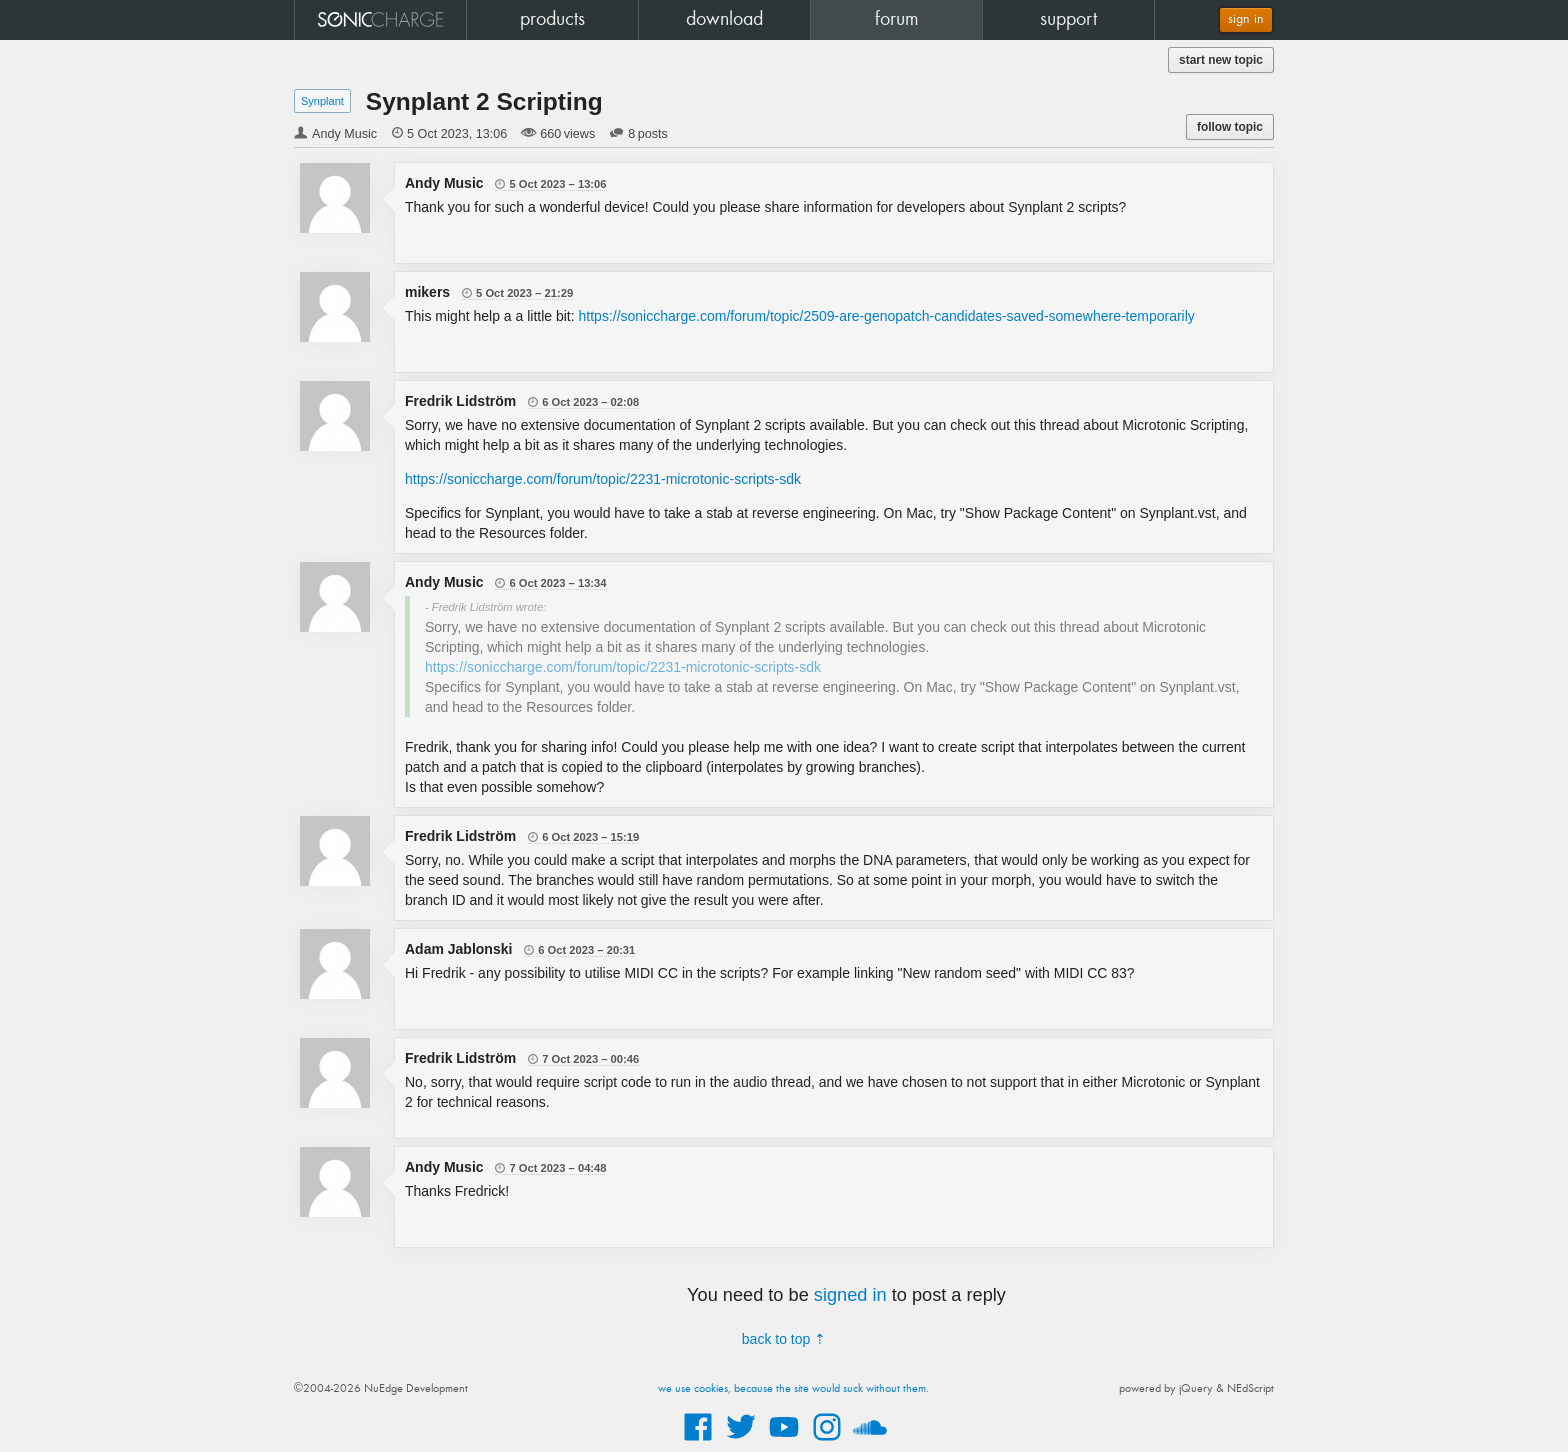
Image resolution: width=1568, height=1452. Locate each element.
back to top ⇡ (784, 1339)
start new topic (1221, 60)
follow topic (1230, 127)
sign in (1246, 19)
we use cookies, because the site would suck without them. (793, 1389)
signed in (850, 1295)
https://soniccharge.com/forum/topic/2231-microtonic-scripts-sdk (603, 479)
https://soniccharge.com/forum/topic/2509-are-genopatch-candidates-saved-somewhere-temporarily (887, 316)
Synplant (322, 101)
